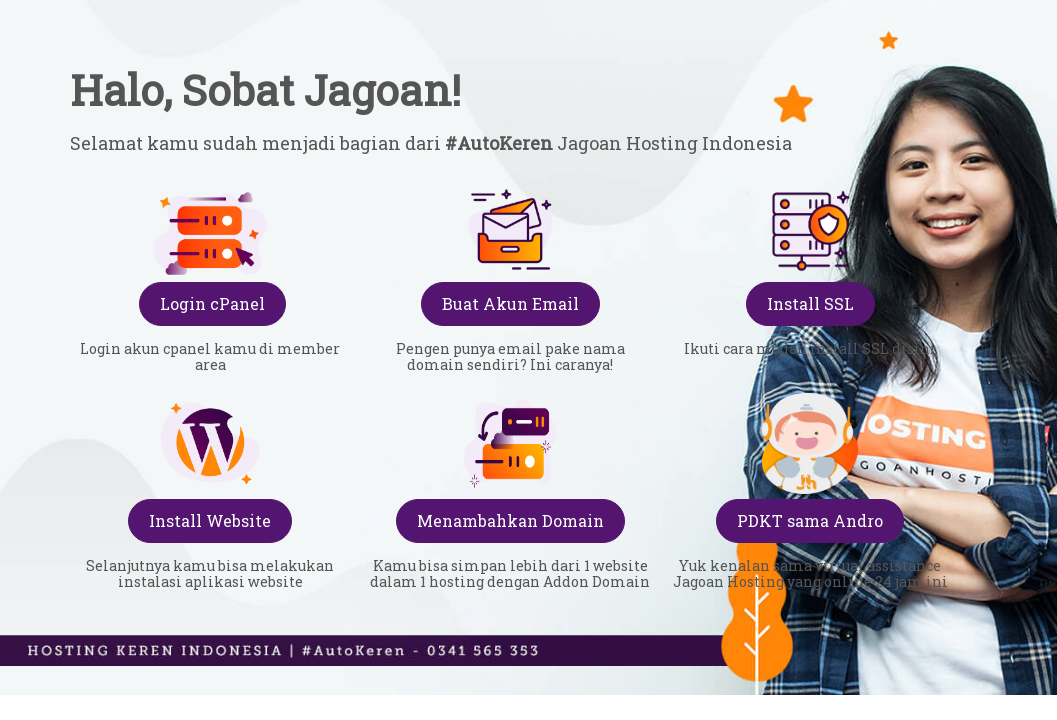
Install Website (210, 520)
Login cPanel (212, 303)
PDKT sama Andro (810, 520)
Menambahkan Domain (510, 520)
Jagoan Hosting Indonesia (672, 143)
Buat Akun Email (510, 303)
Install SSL (810, 303)
